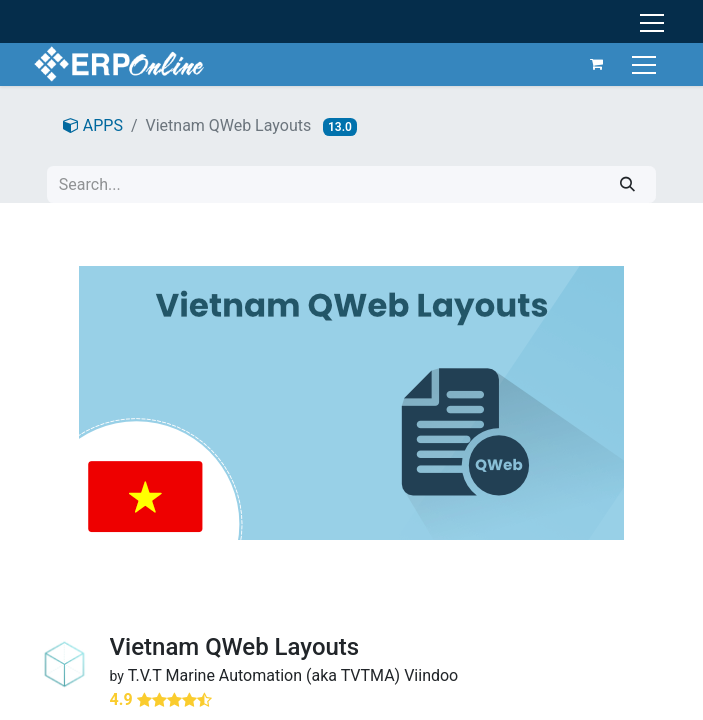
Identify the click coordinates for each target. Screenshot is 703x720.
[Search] (627, 184)
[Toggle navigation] (646, 63)
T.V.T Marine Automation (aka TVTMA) (264, 675)
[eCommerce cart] (597, 64)
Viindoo (431, 675)
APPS (93, 125)
